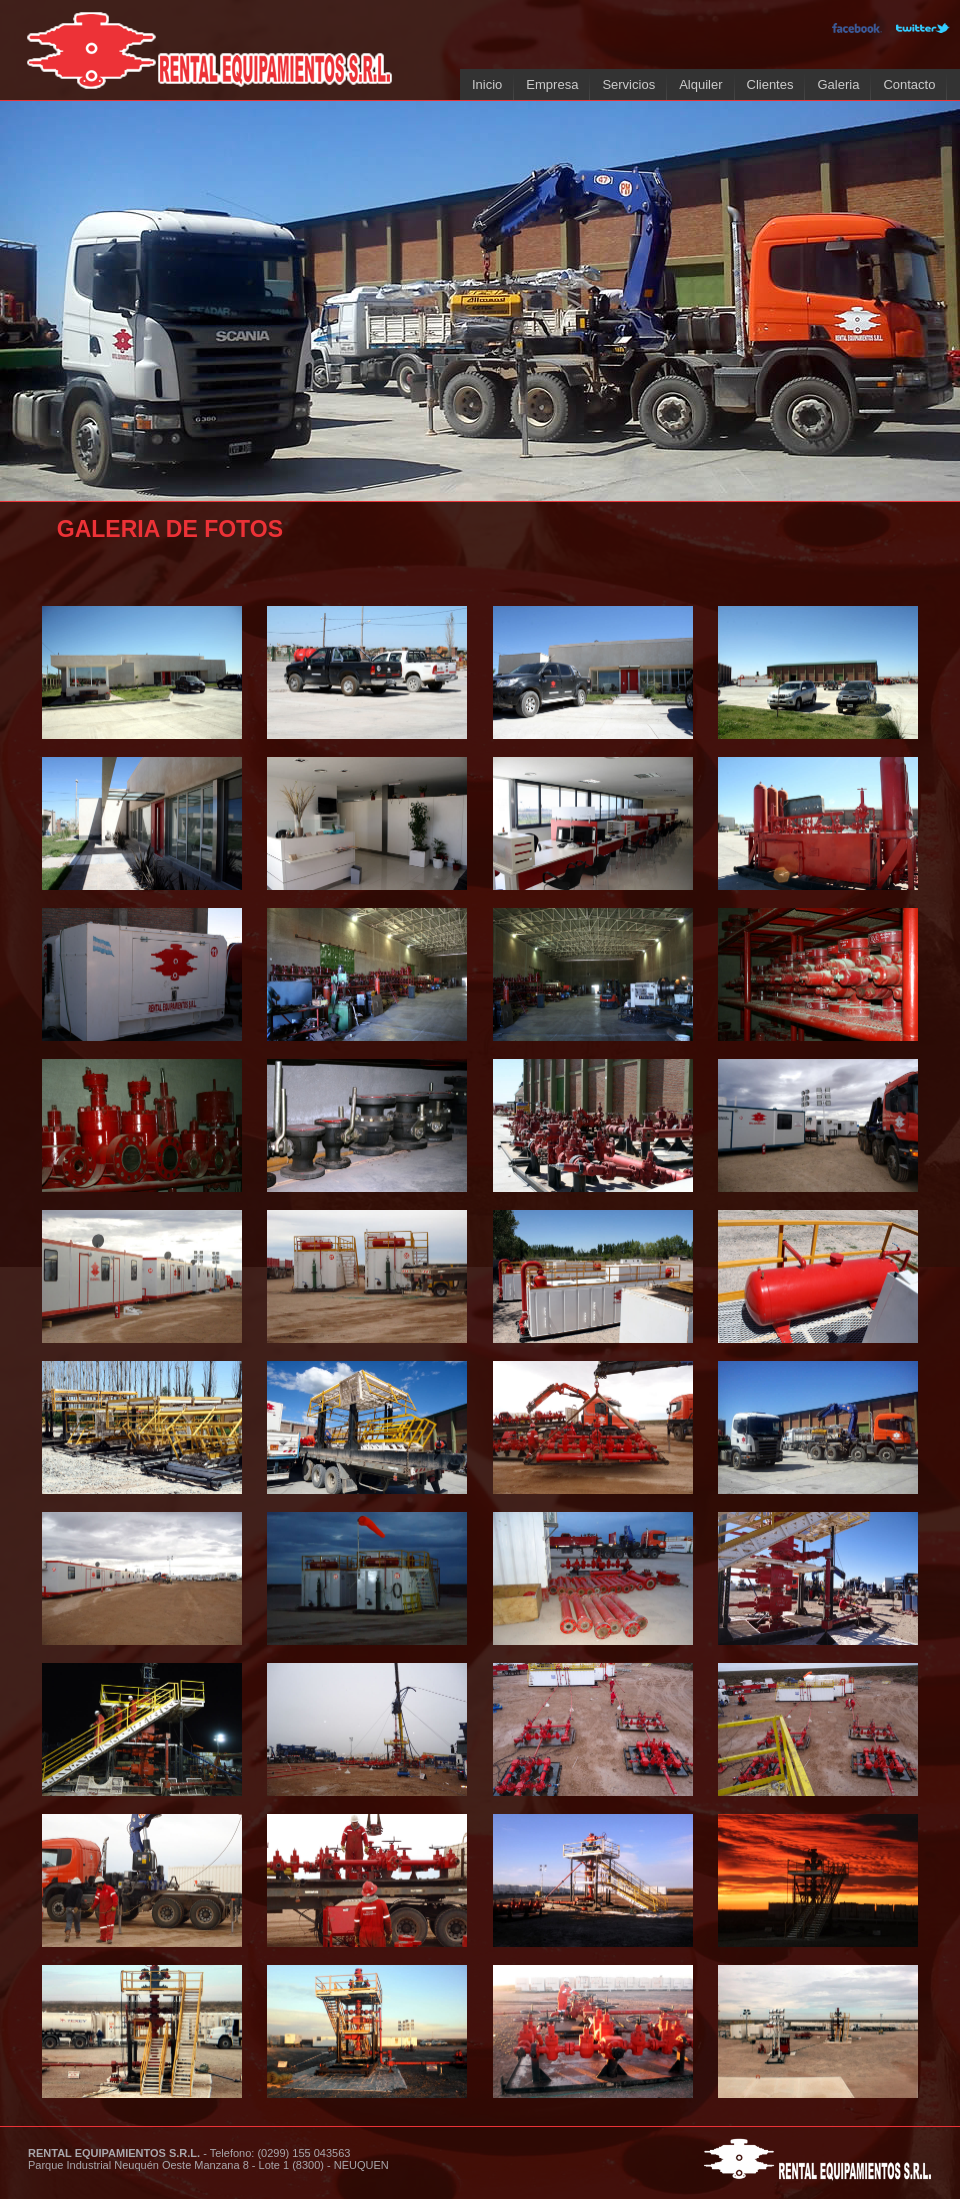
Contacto (909, 84)
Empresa (552, 84)
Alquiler (700, 84)
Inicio (487, 84)
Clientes (770, 84)
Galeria (838, 84)
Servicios (628, 84)
